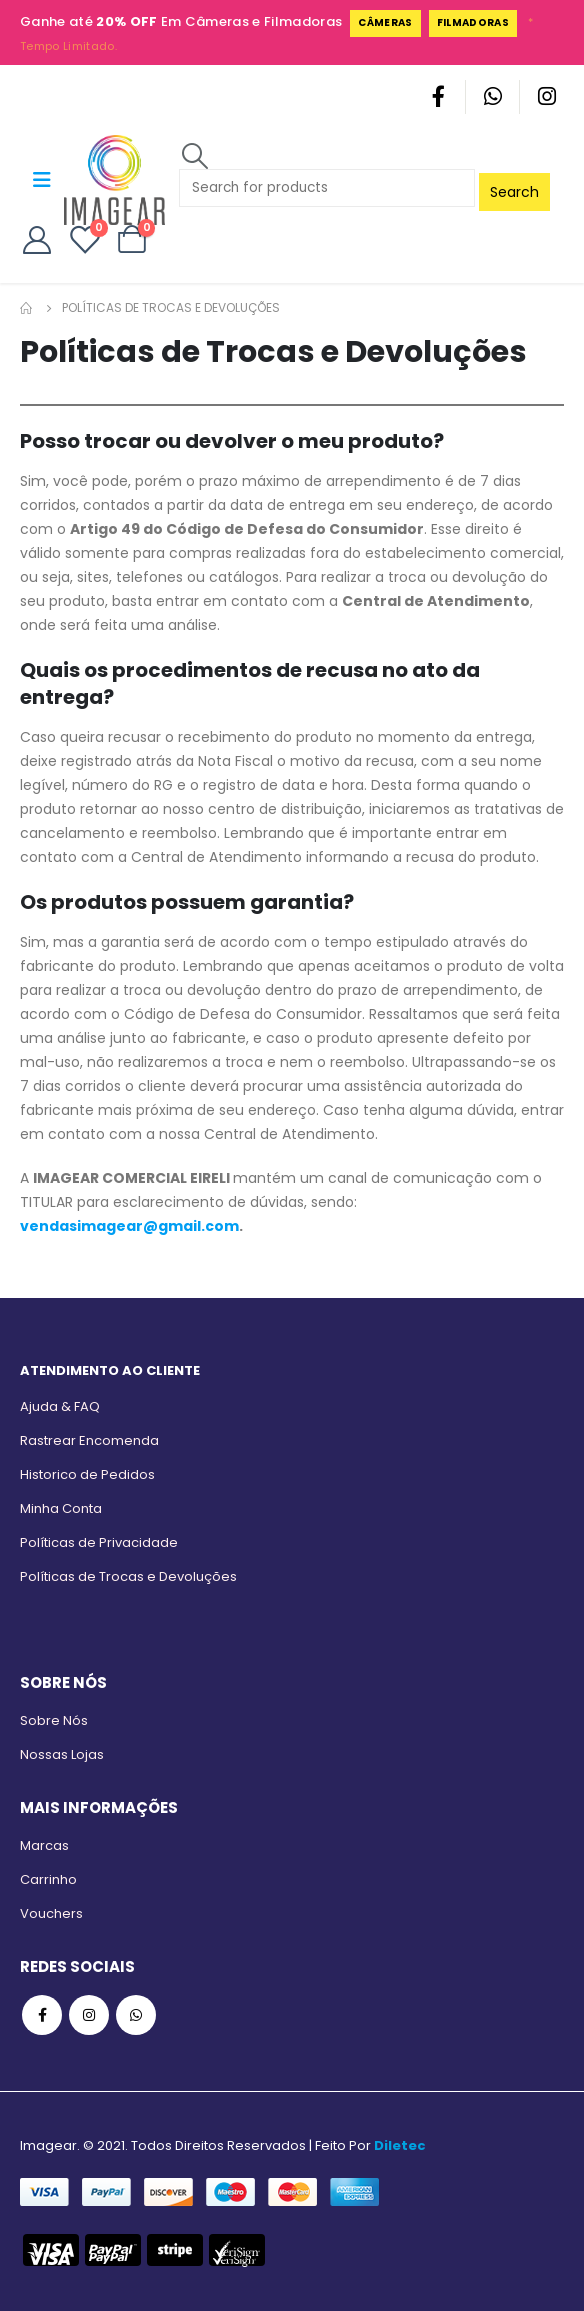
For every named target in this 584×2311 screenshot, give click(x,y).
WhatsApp (136, 2015)
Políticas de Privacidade (99, 1542)
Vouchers (51, 1913)
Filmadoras (473, 22)
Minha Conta (61, 1508)
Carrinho (48, 1879)
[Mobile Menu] (42, 180)
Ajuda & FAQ (60, 1406)
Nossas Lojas (62, 1754)
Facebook (42, 2015)
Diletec (400, 2145)
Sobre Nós (54, 1720)
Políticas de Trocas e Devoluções (128, 1576)
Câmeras (385, 22)
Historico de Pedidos (87, 1474)
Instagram (89, 2015)
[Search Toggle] (194, 156)
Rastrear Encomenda (89, 1440)
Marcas (44, 1845)
